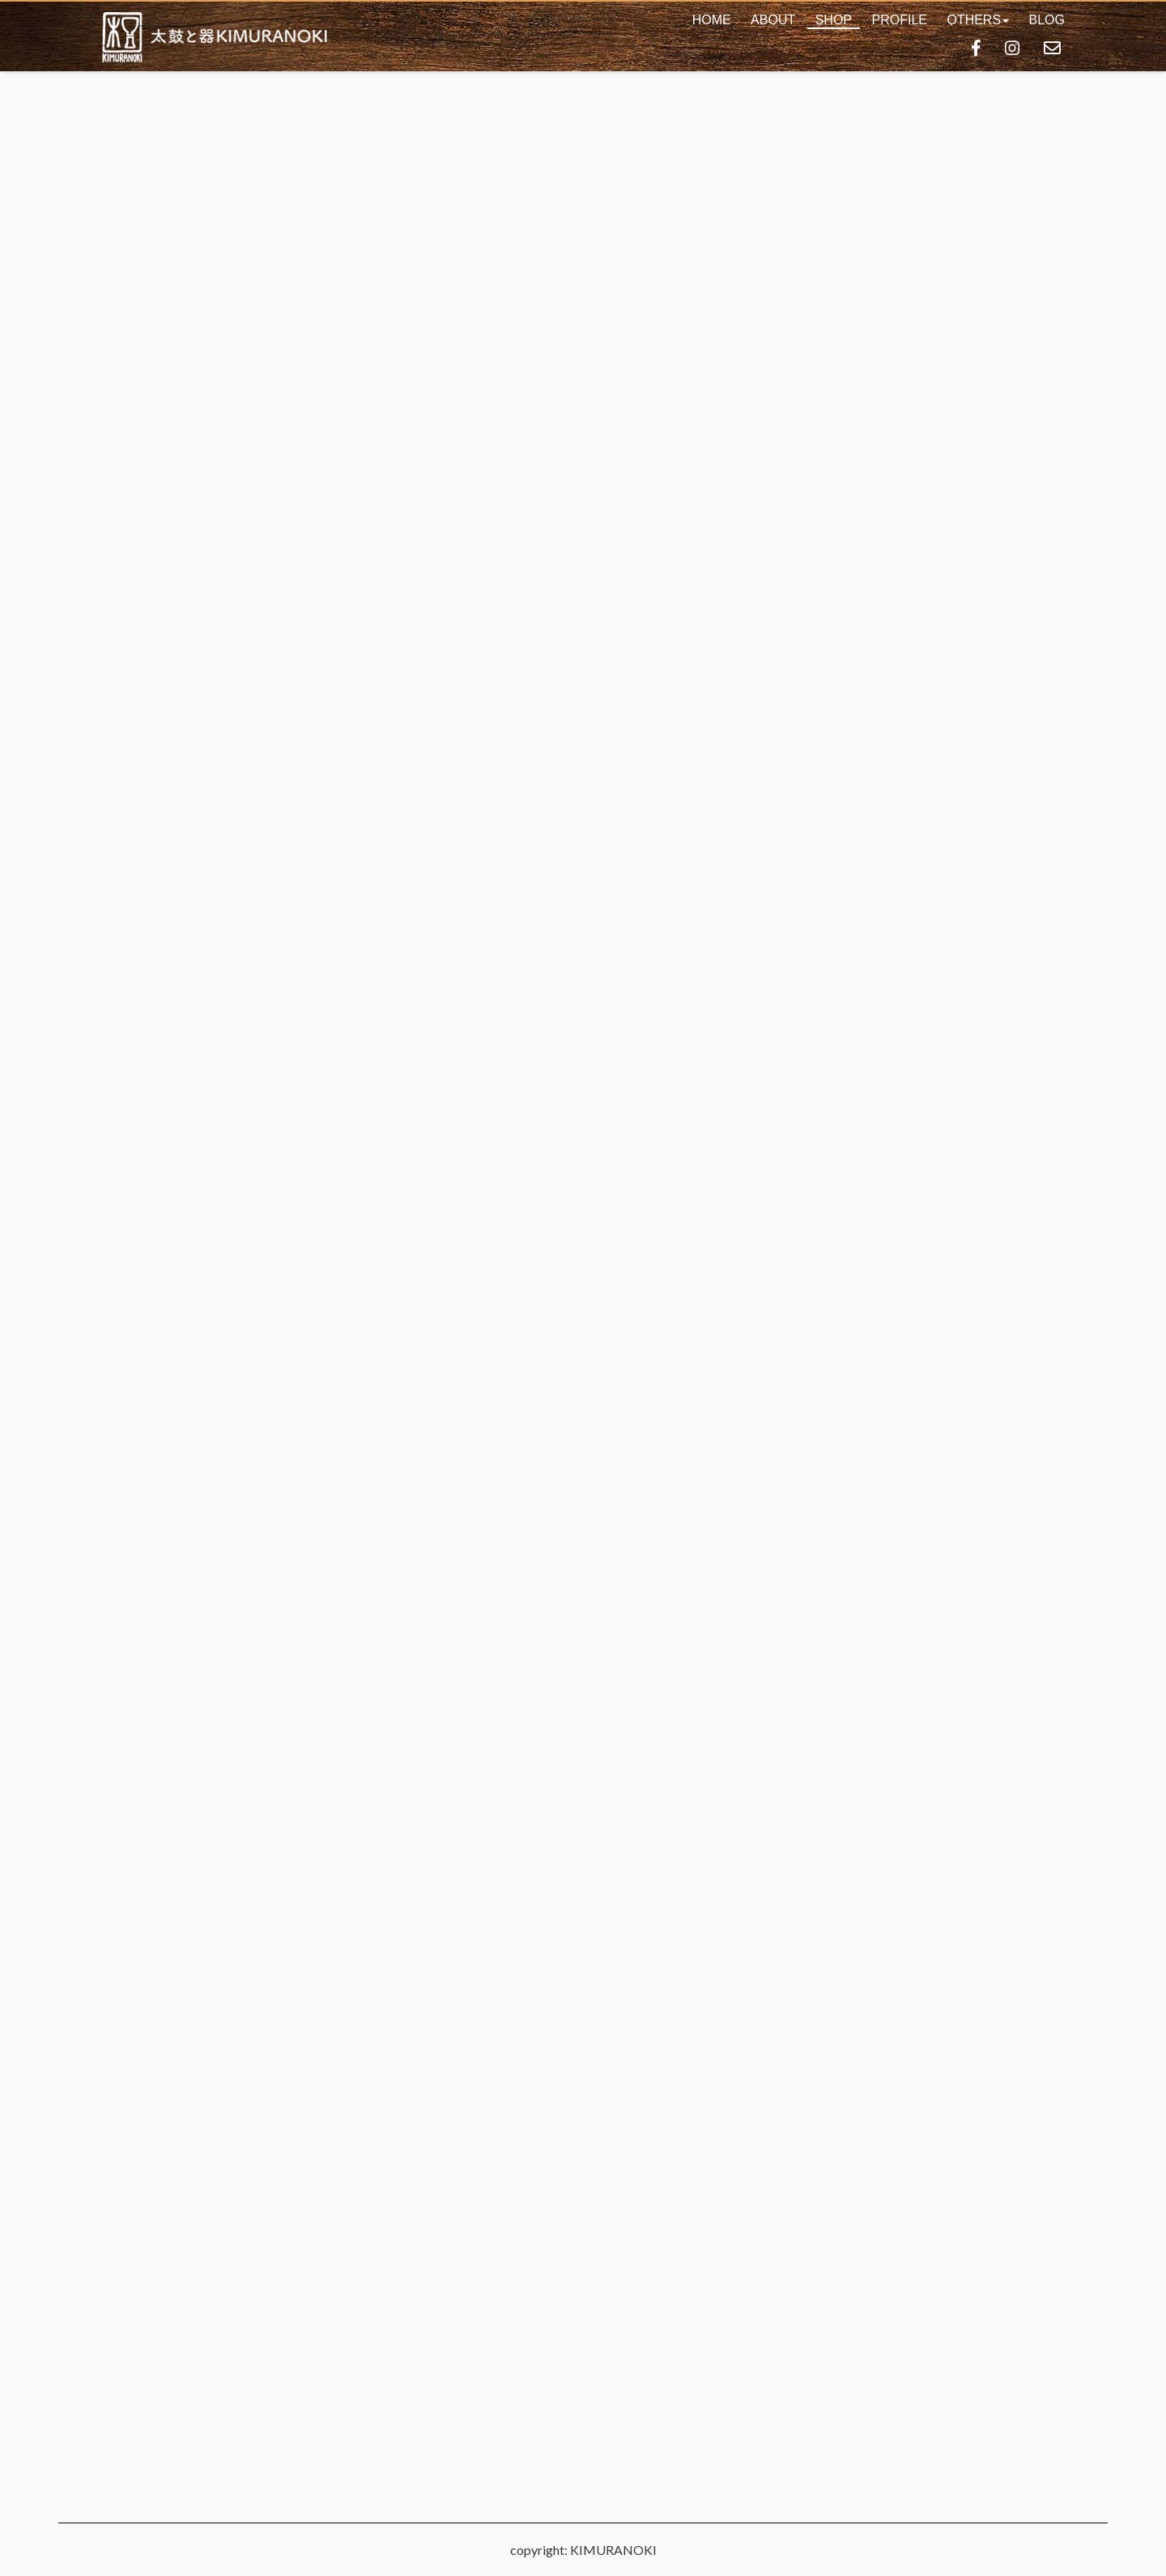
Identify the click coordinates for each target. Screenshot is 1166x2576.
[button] (977, 20)
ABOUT (773, 20)
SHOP (833, 20)
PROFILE (898, 20)
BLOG (1047, 20)
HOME (711, 20)
